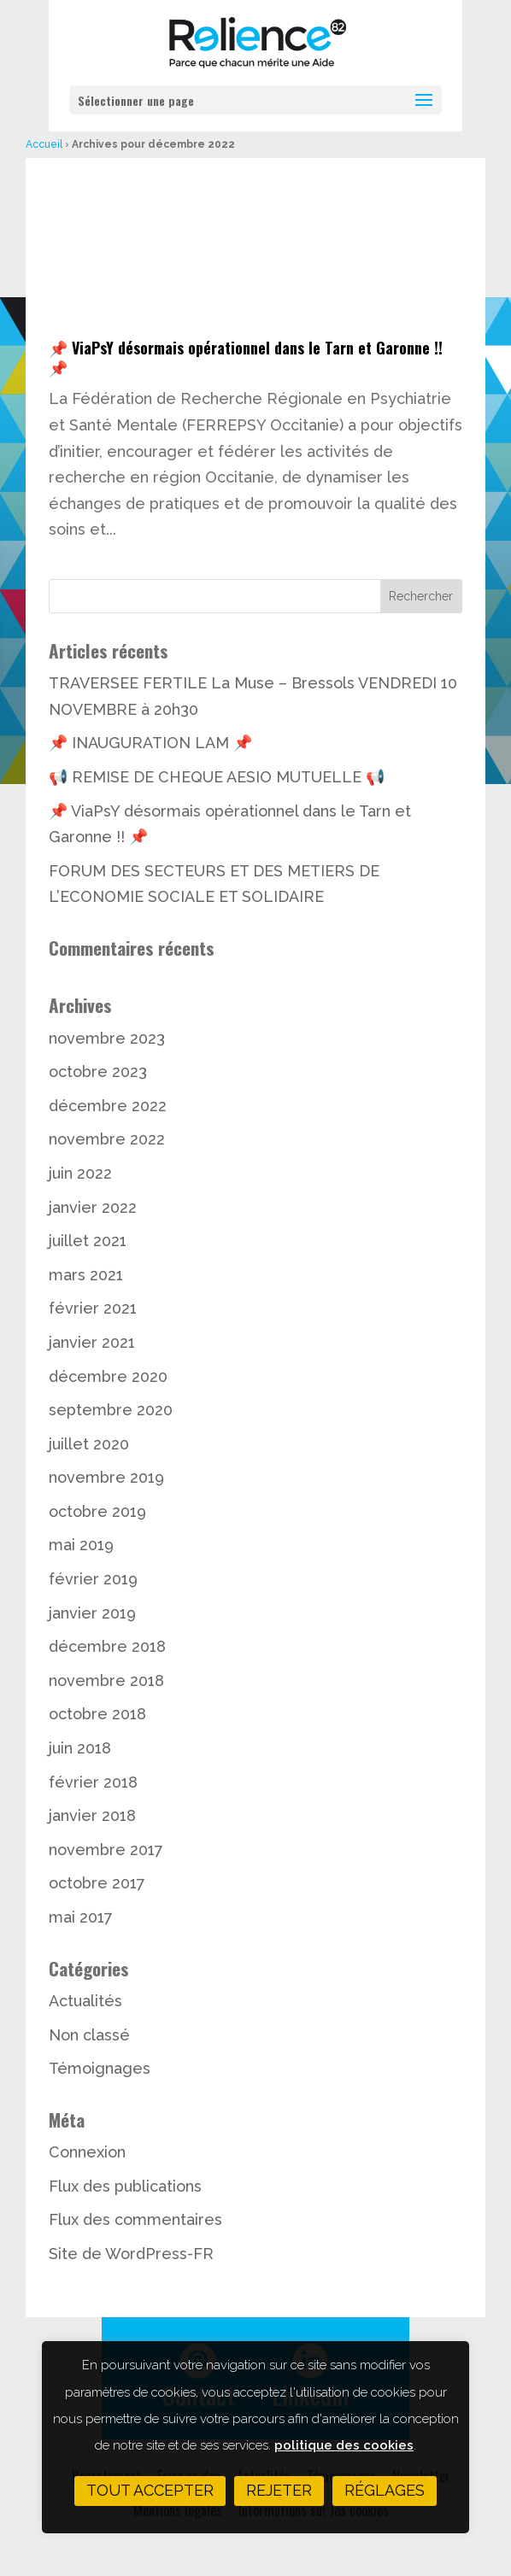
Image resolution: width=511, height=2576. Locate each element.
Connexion (87, 2152)
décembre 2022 (108, 1106)
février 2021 (93, 1308)
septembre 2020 (111, 1410)
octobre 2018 (97, 1714)
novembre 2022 (107, 1139)
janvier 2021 (92, 1342)
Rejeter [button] (279, 2490)
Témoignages (99, 2068)
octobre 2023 (98, 1071)
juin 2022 (80, 1173)
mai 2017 (81, 1917)
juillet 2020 (89, 1444)
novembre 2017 (106, 1850)
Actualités (85, 2001)
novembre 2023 (107, 1038)
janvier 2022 (93, 1207)
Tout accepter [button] (150, 2490)
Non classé (89, 2035)
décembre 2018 (107, 1646)
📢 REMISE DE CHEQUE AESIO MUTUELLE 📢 (217, 777)
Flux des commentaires (135, 2219)
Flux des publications (125, 2186)
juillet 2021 (87, 1241)
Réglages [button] (384, 2490)
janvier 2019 (92, 1613)
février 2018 (93, 1782)
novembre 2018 (106, 1680)
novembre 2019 (106, 1477)
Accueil (44, 144)
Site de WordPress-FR (131, 2254)
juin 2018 (80, 1748)
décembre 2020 (108, 1376)
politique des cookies (344, 2445)
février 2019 (93, 1579)
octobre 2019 (97, 1511)
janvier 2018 (92, 1815)
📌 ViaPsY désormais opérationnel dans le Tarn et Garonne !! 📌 (246, 357)
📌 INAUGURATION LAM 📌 (150, 743)
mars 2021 (86, 1275)
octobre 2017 (97, 1883)
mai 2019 (81, 1545)
